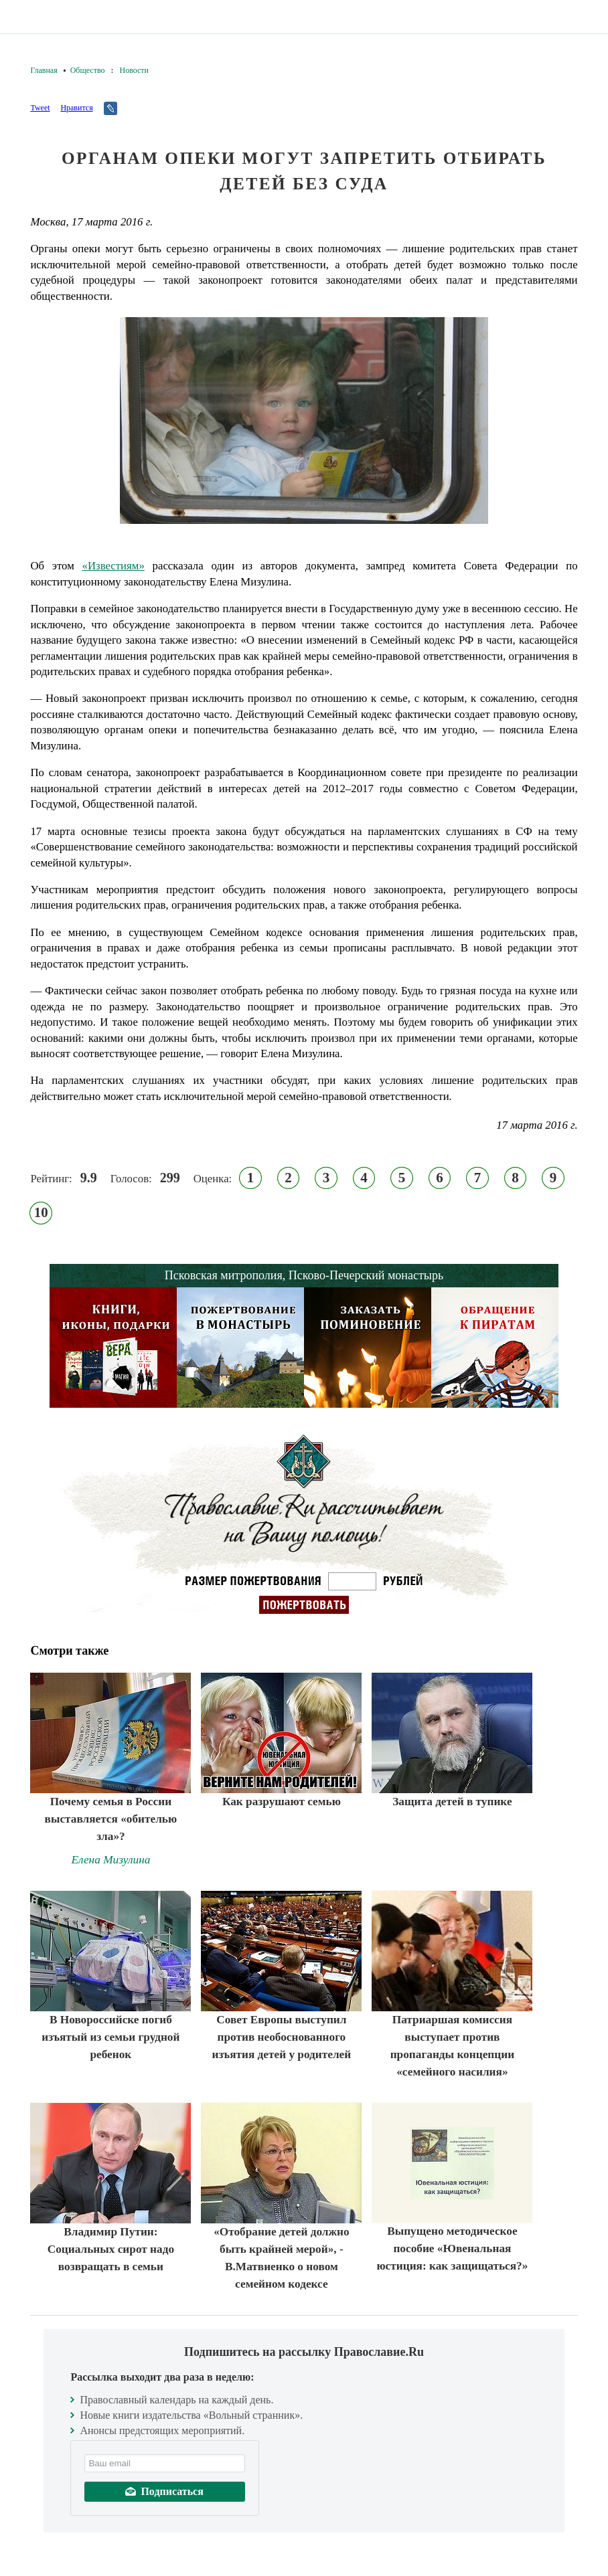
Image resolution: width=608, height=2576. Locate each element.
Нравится (76, 107)
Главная (43, 70)
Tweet (40, 107)
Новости (134, 70)
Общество (87, 70)
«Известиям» (113, 565)
